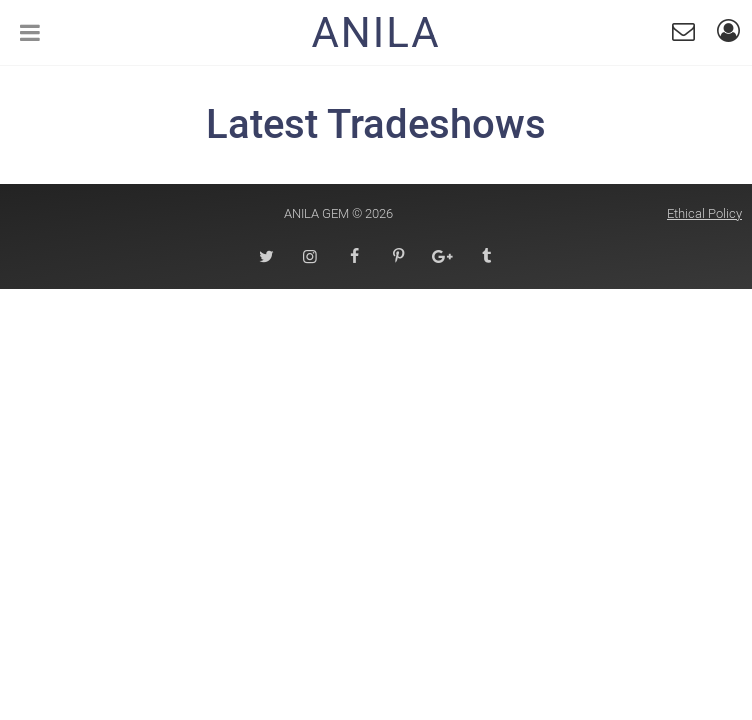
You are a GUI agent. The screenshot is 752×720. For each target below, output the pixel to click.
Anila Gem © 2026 (338, 213)
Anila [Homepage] (375, 32)
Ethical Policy (704, 213)
